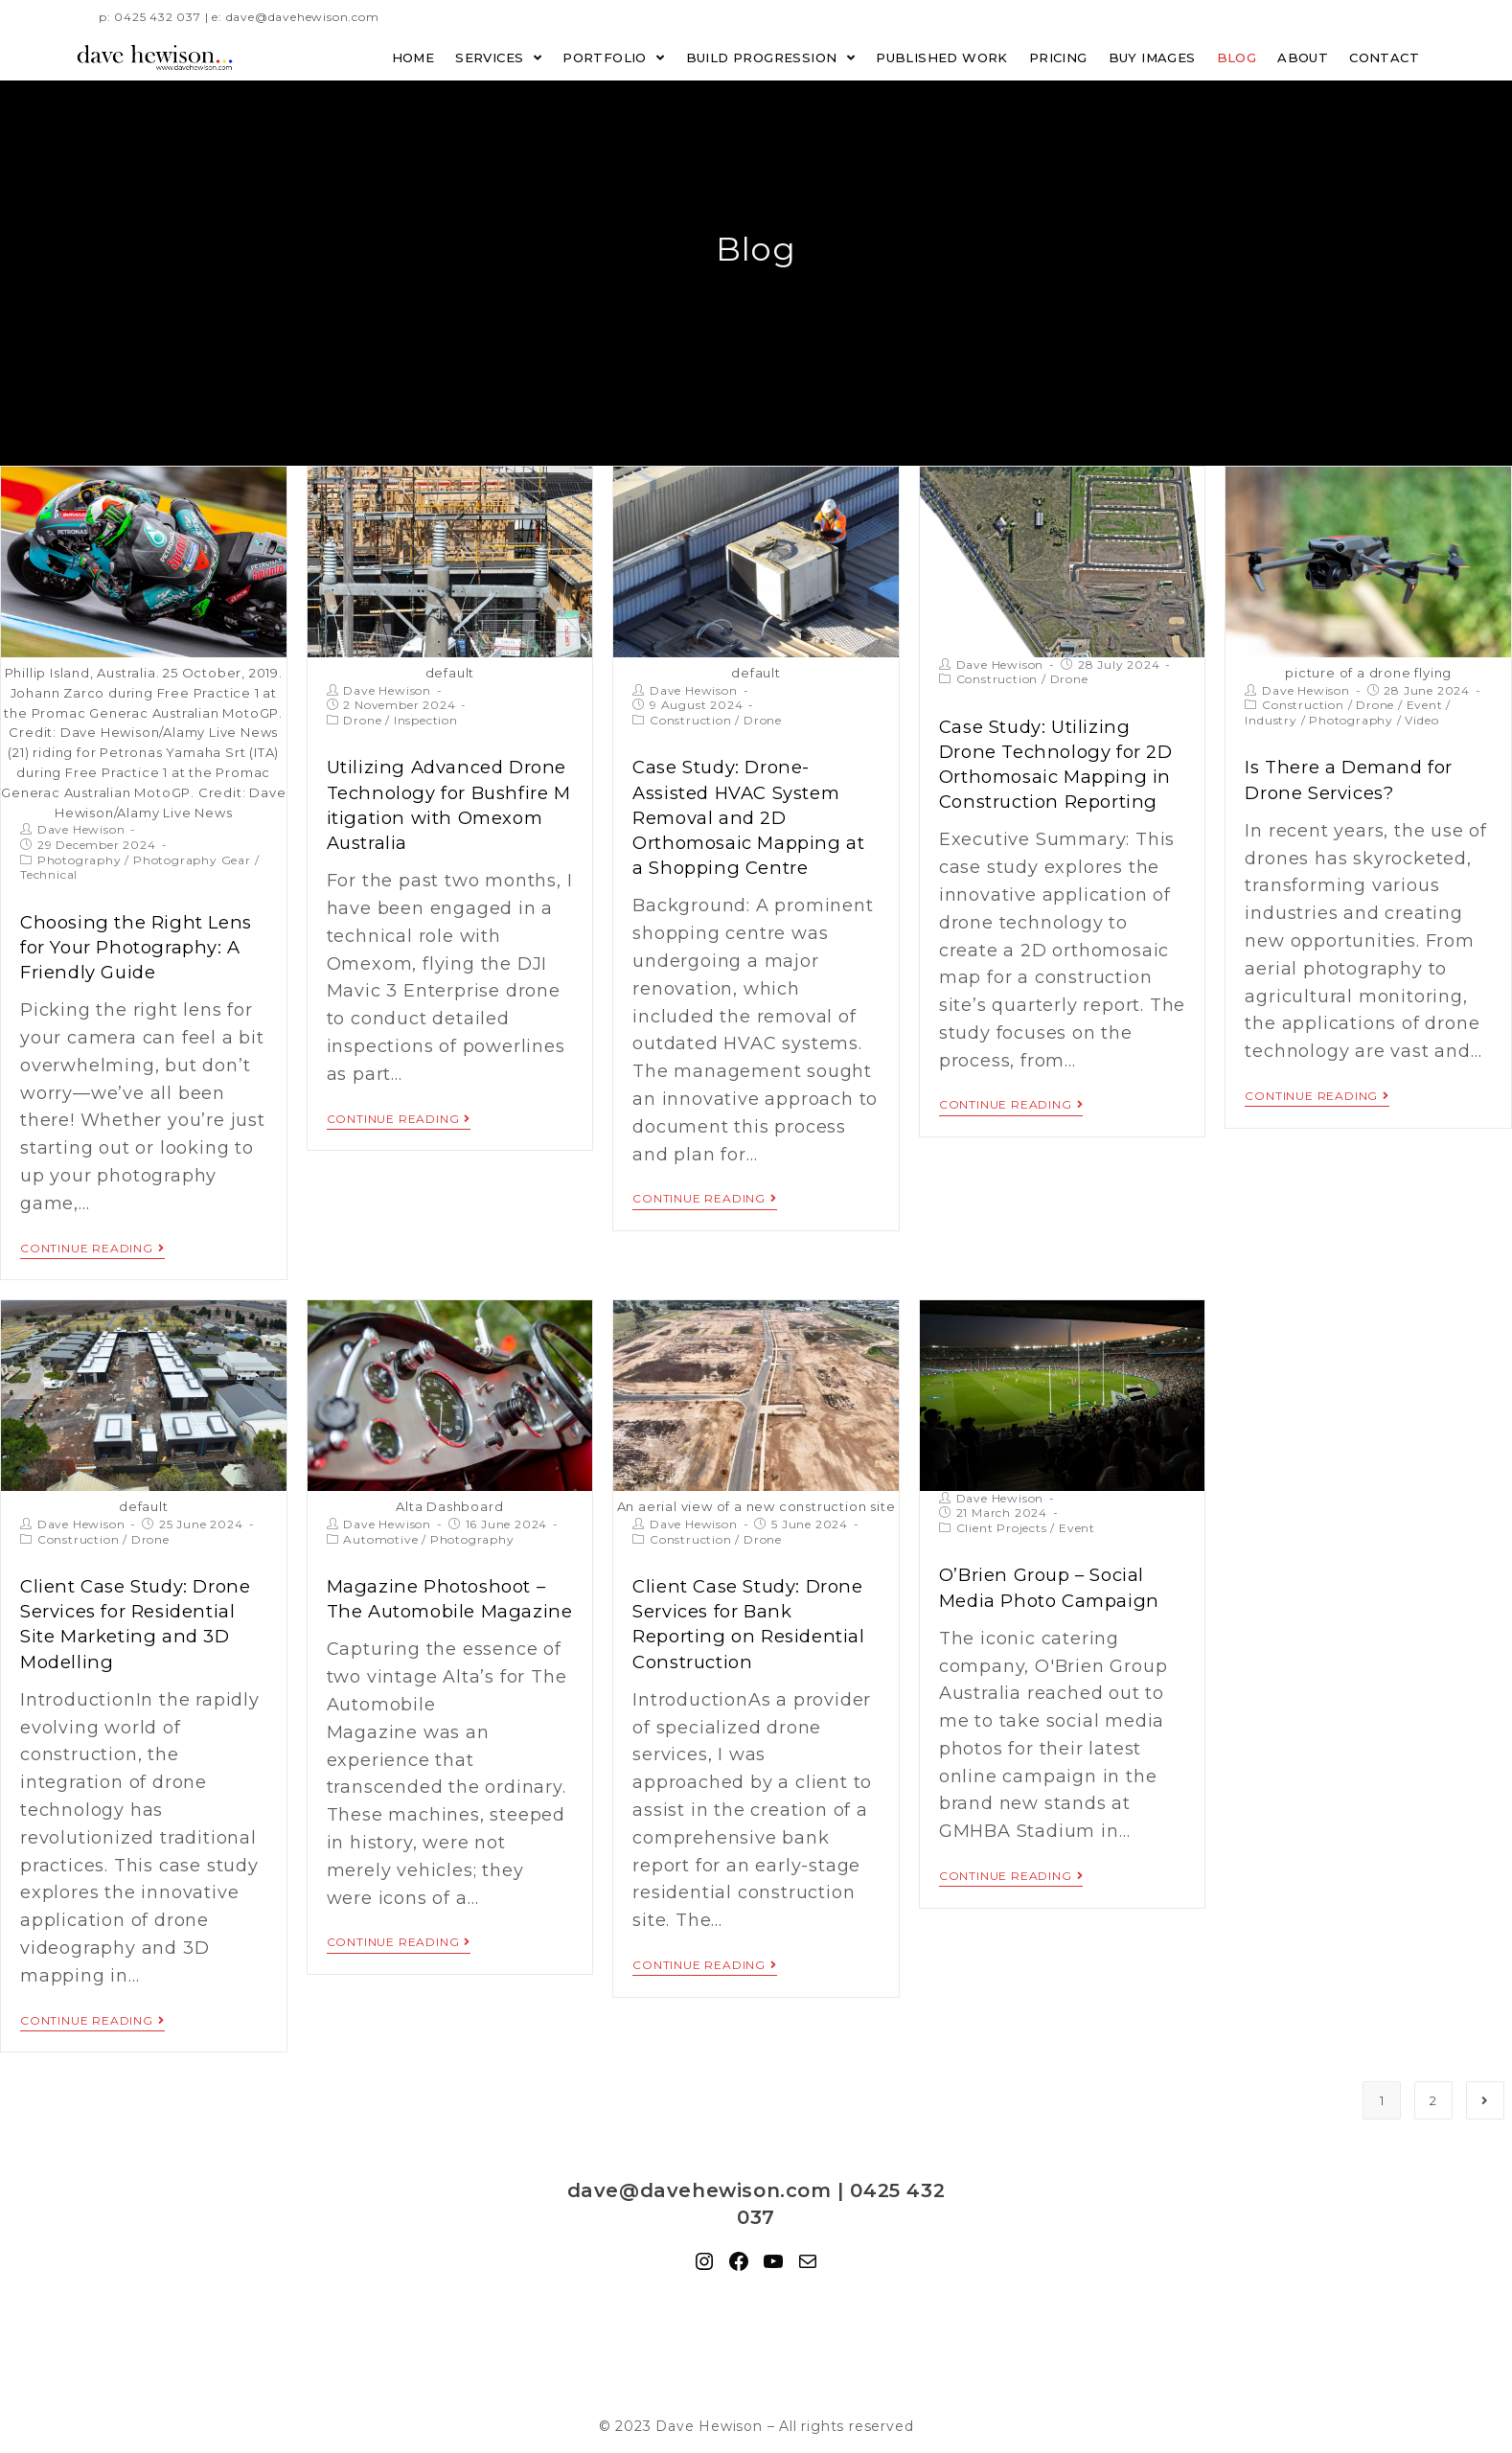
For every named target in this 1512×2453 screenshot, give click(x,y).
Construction (691, 720)
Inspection (426, 720)
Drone (362, 720)
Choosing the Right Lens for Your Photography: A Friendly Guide (132, 945)
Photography (79, 860)
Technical (49, 874)
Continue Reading (92, 1245)
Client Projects (1001, 1525)
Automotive (380, 1536)
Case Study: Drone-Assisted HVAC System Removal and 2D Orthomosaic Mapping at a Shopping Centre (755, 815)
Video (1421, 720)
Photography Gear (192, 860)
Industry (1270, 720)
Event (1425, 705)
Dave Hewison (81, 829)
